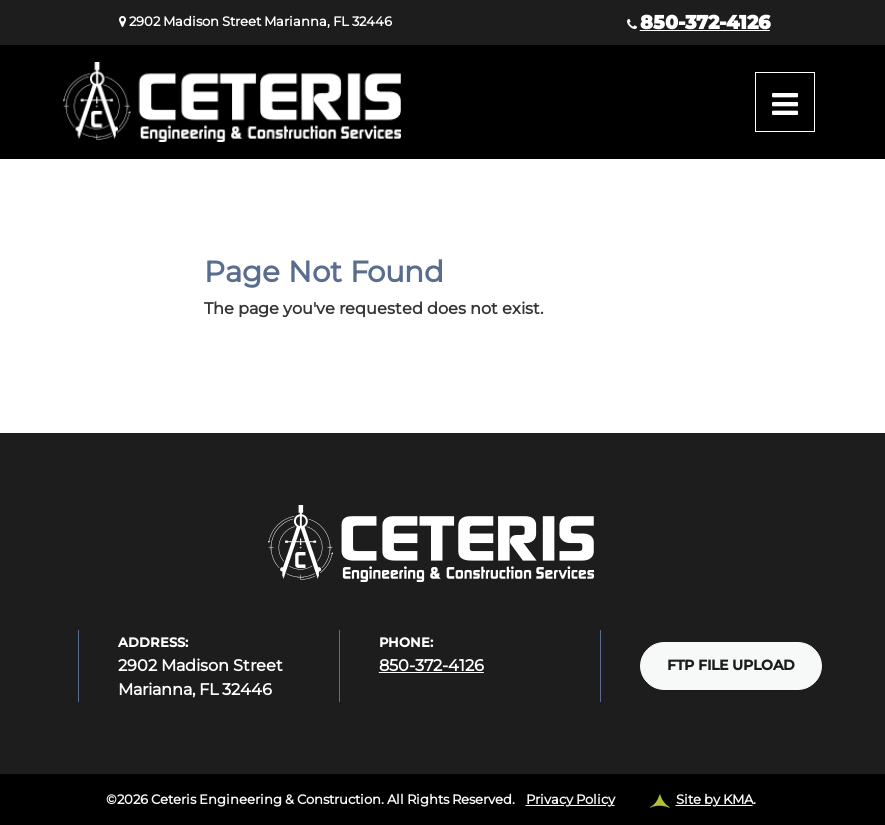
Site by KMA (714, 799)
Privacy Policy (570, 799)
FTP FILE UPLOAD (731, 665)
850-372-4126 (705, 22)
